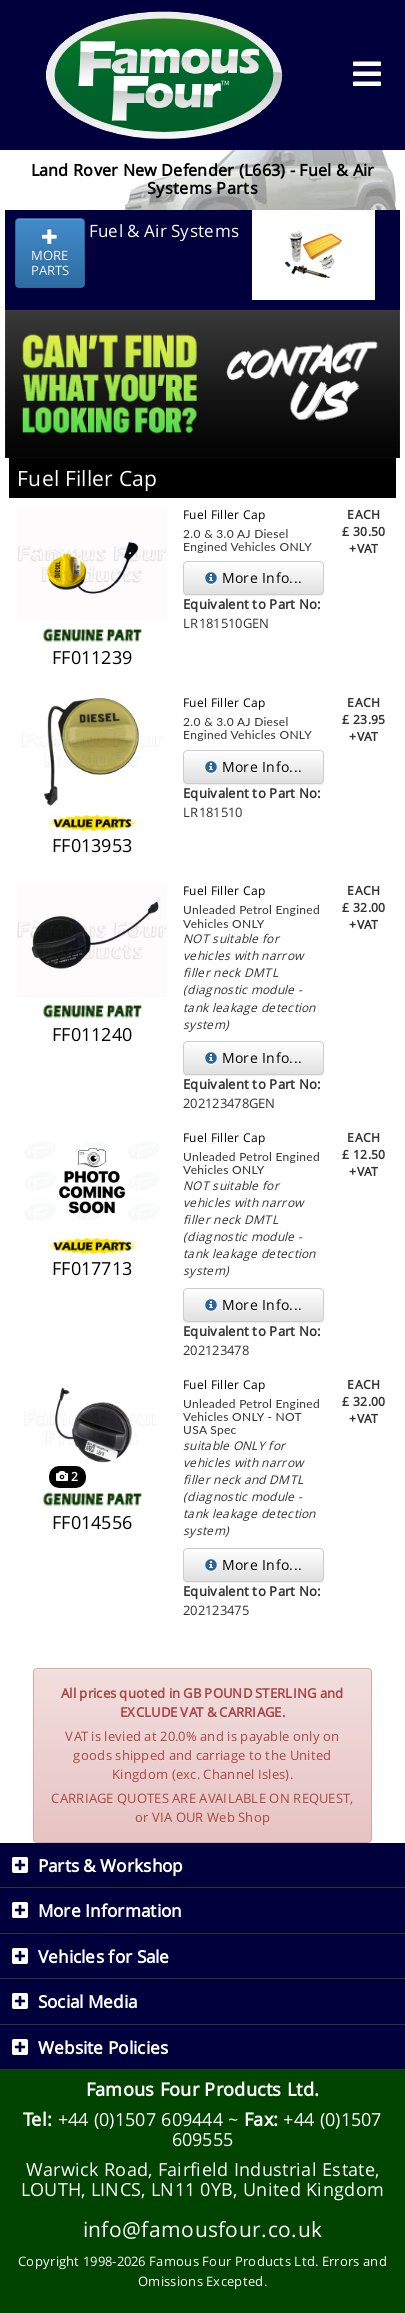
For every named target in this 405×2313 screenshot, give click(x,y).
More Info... (253, 577)
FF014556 (92, 1522)
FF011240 (92, 1034)
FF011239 (92, 657)
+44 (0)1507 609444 (140, 2119)
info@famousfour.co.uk (202, 2228)
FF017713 (92, 1268)
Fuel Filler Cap (224, 514)
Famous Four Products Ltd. (203, 2089)
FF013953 (92, 845)
